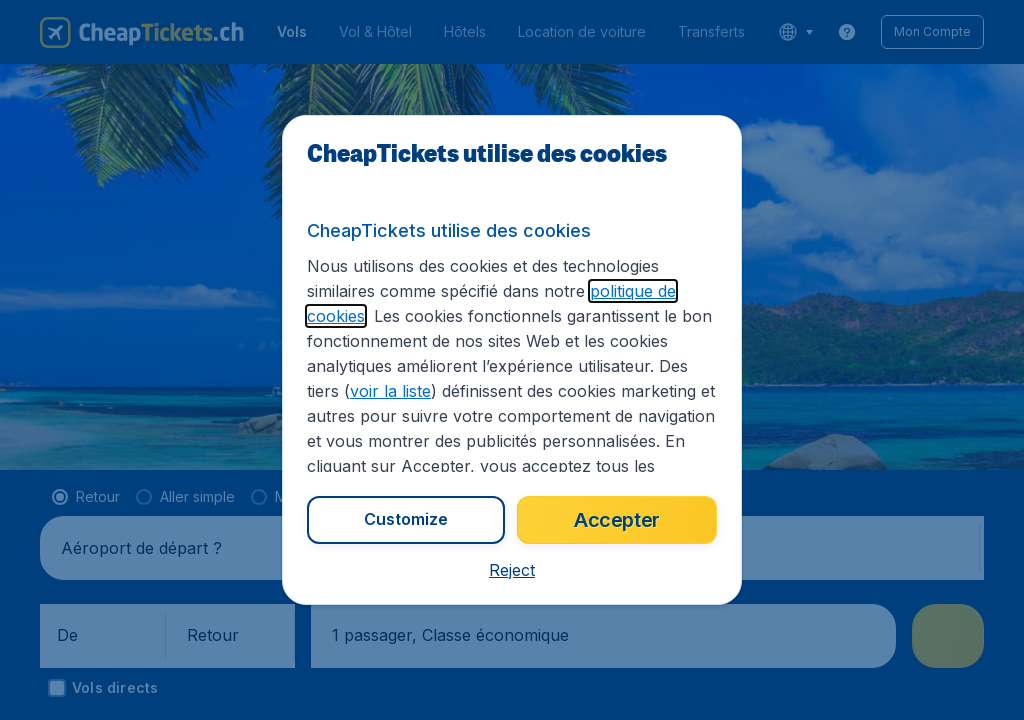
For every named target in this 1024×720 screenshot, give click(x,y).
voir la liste (390, 391)
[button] (512, 570)
